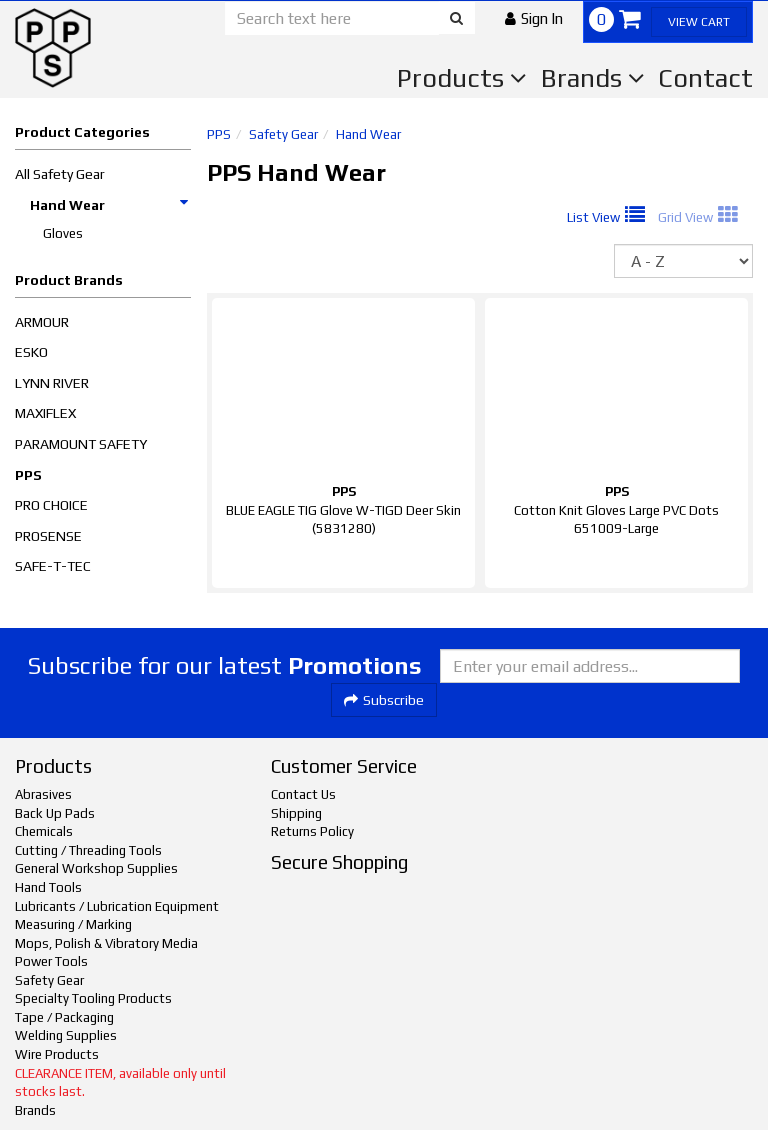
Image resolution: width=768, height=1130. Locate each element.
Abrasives (43, 794)
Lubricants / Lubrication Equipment (117, 906)
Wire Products (57, 1054)
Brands (593, 78)
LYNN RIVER (52, 383)
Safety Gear (283, 134)
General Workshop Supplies (96, 868)
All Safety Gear (60, 174)
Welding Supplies (66, 1035)
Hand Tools (48, 887)
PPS (28, 475)
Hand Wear (110, 205)
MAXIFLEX (45, 413)
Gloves (63, 233)
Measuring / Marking (73, 924)
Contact (705, 78)
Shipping (296, 813)
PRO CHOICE (51, 505)
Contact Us (303, 794)
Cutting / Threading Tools (88, 850)
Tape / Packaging (64, 1017)
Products (462, 78)
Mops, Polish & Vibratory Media (106, 943)
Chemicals (44, 831)
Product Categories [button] (82, 132)
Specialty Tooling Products (93, 998)
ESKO (31, 352)
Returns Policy (312, 831)
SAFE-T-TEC (53, 566)
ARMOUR (42, 322)
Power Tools (51, 961)
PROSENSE (48, 536)
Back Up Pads (55, 813)
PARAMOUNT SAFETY (81, 444)
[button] (534, 18)
